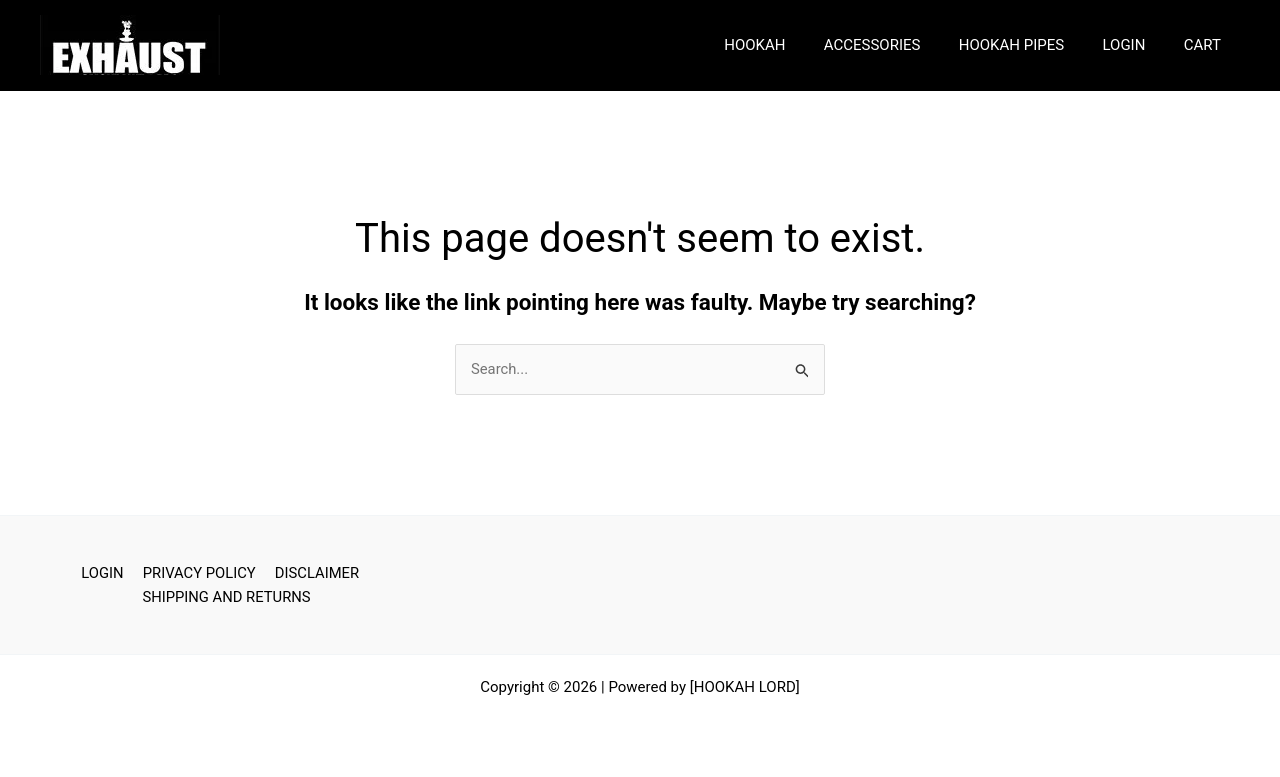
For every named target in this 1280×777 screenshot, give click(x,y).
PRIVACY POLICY (198, 573)
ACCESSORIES (901, 45)
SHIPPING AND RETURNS (227, 598)
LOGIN (1136, 45)
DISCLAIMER (314, 573)
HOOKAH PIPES (1032, 45)
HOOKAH (792, 45)
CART (1206, 45)
